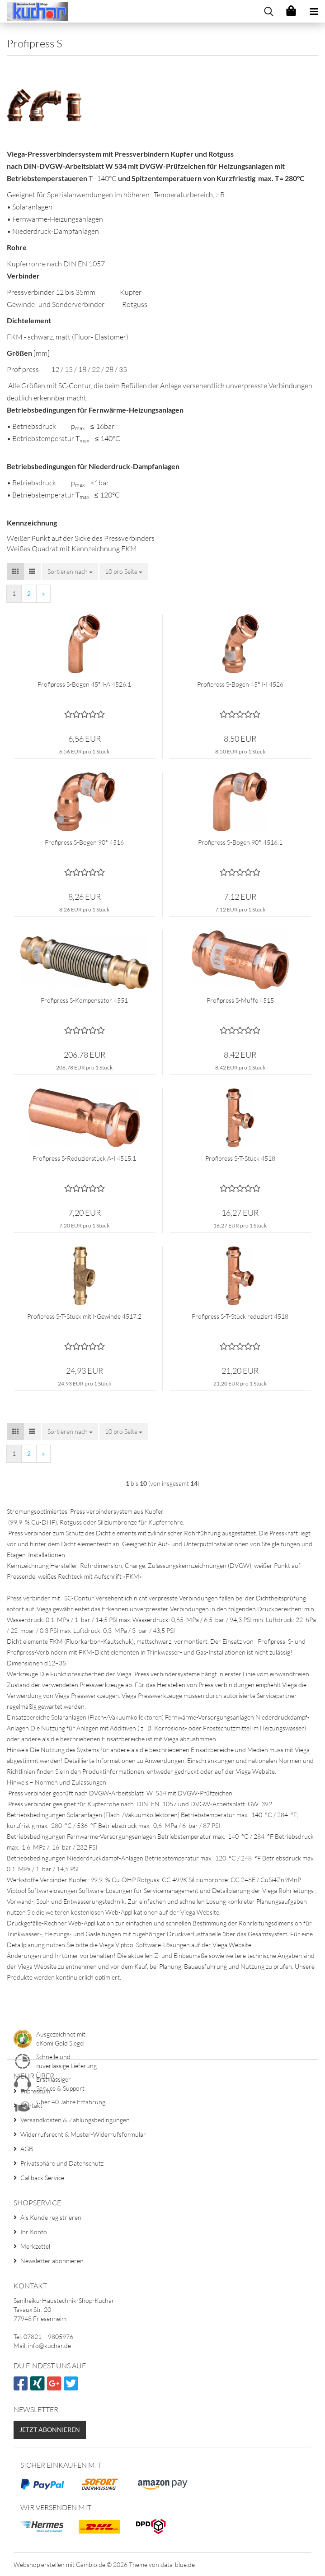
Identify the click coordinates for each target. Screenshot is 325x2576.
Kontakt (31, 2105)
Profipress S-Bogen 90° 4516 (84, 842)
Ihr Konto (33, 2232)
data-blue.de (177, 2564)
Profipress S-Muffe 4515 (240, 1000)
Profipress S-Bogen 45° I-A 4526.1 (84, 684)
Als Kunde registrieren (50, 2217)
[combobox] (70, 571)
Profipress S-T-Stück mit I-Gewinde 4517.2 (84, 1316)
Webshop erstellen (39, 2564)
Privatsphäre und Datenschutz (62, 2163)
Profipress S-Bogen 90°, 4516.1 (240, 842)
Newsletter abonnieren (52, 2260)
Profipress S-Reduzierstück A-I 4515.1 (84, 1158)
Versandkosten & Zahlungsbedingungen (75, 2120)
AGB (26, 2149)
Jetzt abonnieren (49, 2429)
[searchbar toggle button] (268, 11)
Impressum (35, 2091)
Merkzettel (35, 2246)
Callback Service (42, 2177)
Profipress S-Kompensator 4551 (84, 1000)
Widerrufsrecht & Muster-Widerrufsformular (83, 2134)
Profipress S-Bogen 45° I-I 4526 (240, 684)
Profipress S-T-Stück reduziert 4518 (240, 1316)
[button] (15, 571)
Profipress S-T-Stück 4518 (240, 1158)
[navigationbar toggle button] (313, 11)
